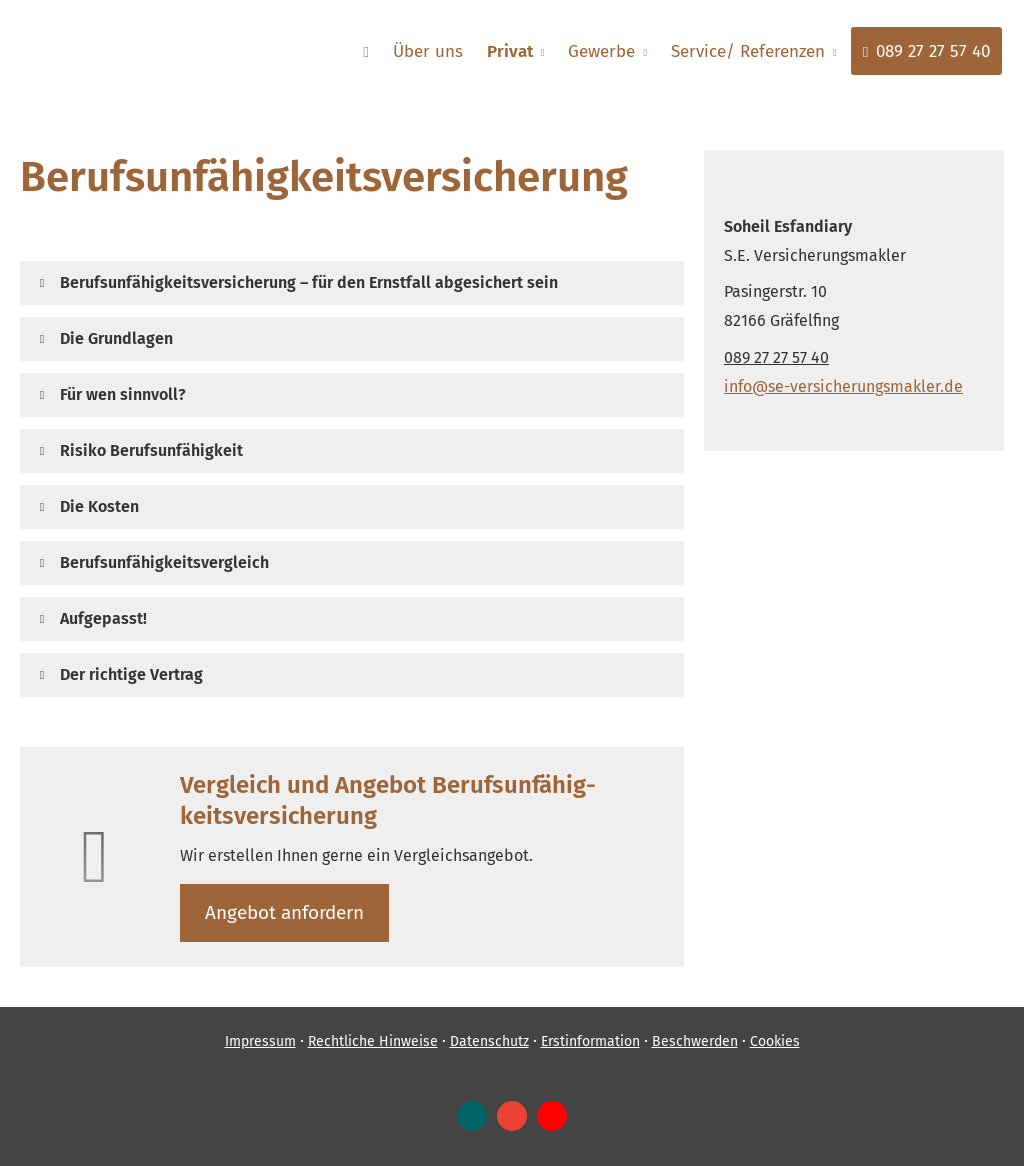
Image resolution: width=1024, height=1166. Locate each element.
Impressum (260, 1041)
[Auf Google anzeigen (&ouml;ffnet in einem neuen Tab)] (512, 1116)
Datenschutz (489, 1041)
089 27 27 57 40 (776, 357)
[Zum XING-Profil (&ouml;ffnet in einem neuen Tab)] (472, 1116)
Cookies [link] (775, 1041)
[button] (309, 282)
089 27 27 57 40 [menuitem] (926, 51)
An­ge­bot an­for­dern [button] (284, 912)
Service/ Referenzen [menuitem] (748, 51)
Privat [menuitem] (510, 51)
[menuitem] (366, 51)
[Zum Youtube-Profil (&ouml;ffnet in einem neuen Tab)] (552, 1116)
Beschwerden (695, 1041)
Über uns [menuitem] (428, 51)
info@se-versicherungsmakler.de (843, 386)
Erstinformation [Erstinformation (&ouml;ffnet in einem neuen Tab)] (590, 1041)
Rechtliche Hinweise (373, 1041)
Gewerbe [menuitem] (601, 51)
